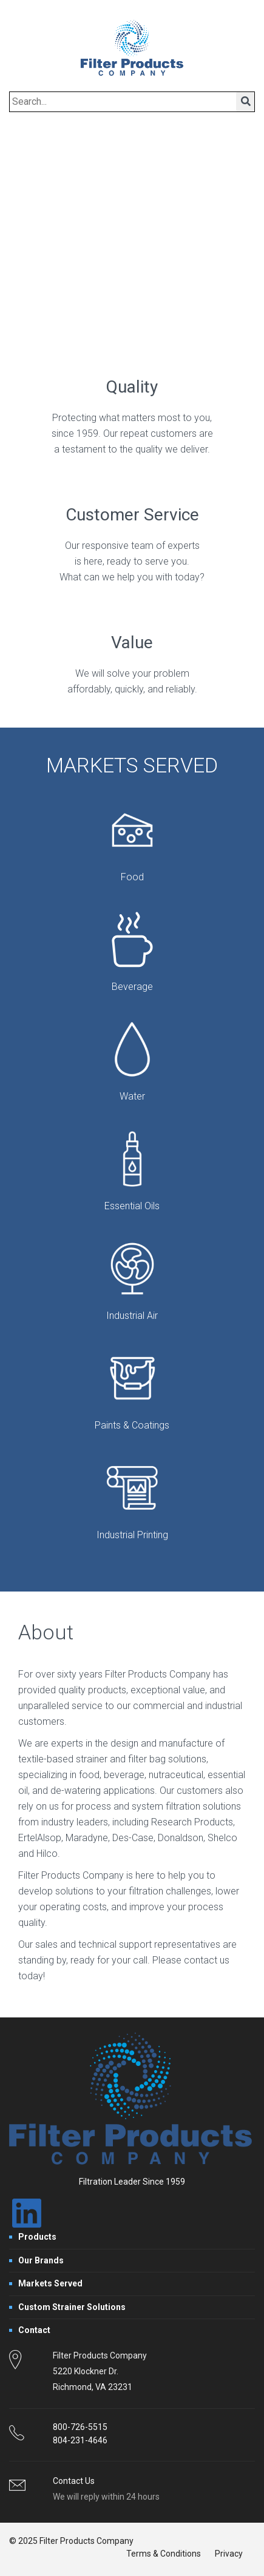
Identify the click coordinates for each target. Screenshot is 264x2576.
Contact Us (74, 2481)
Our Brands (41, 2260)
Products (37, 2237)
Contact (34, 2330)
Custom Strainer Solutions (72, 2307)
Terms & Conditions (163, 2553)
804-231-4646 (80, 2440)
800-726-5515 (80, 2427)
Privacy (229, 2553)
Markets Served (50, 2283)
